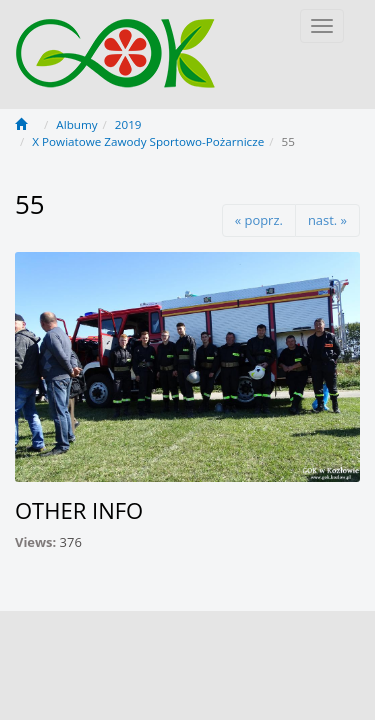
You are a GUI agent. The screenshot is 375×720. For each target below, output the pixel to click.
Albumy (76, 124)
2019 (128, 124)
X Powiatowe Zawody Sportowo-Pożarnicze (148, 141)
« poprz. (259, 220)
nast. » (327, 220)
